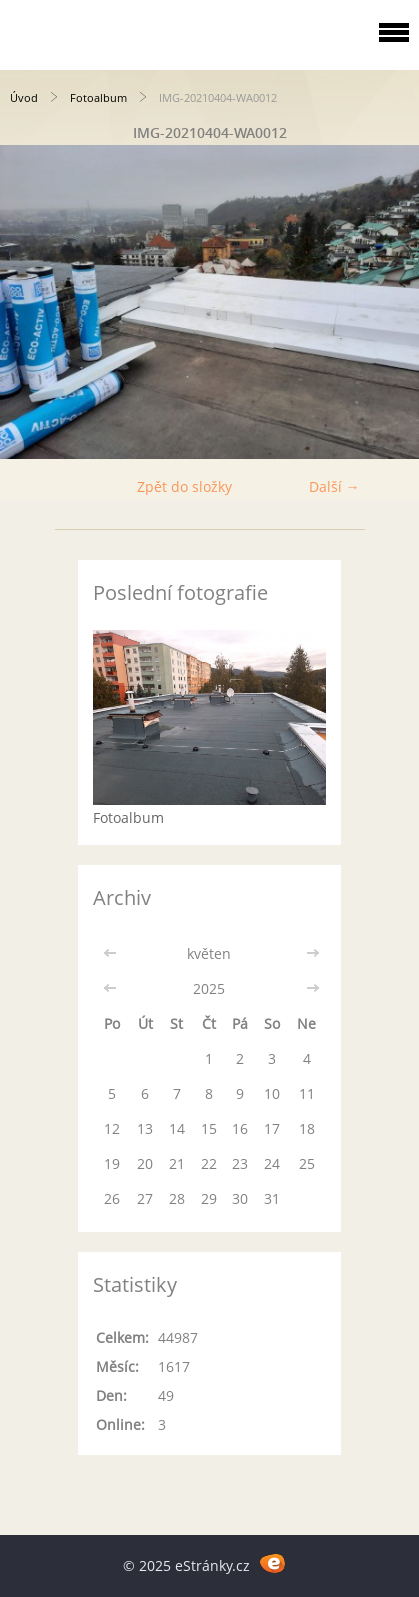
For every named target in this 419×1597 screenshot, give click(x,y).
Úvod (24, 97)
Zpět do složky (184, 486)
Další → (334, 486)
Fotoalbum (98, 97)
